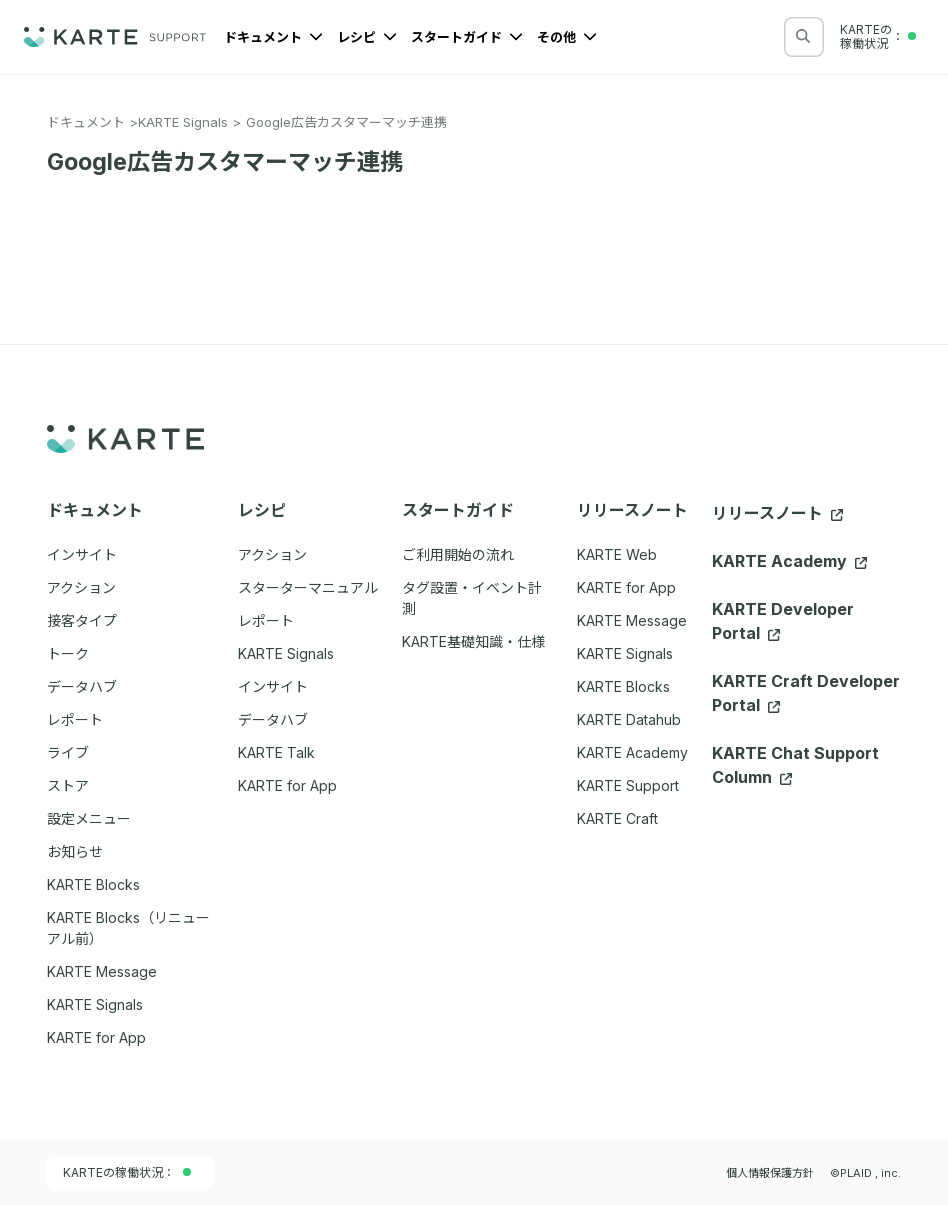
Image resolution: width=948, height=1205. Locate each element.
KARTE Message (632, 620)
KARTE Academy (632, 752)
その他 (567, 37)
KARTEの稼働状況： (127, 1172)
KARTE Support (628, 785)
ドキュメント (273, 37)
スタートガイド (467, 37)
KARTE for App (626, 587)
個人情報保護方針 (770, 1173)
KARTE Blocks (623, 686)
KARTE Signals (183, 122)
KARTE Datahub (629, 719)
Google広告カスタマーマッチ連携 (346, 122)
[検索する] (803, 36)
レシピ (367, 37)
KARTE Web (617, 554)
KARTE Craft (617, 818)
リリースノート (777, 513)
